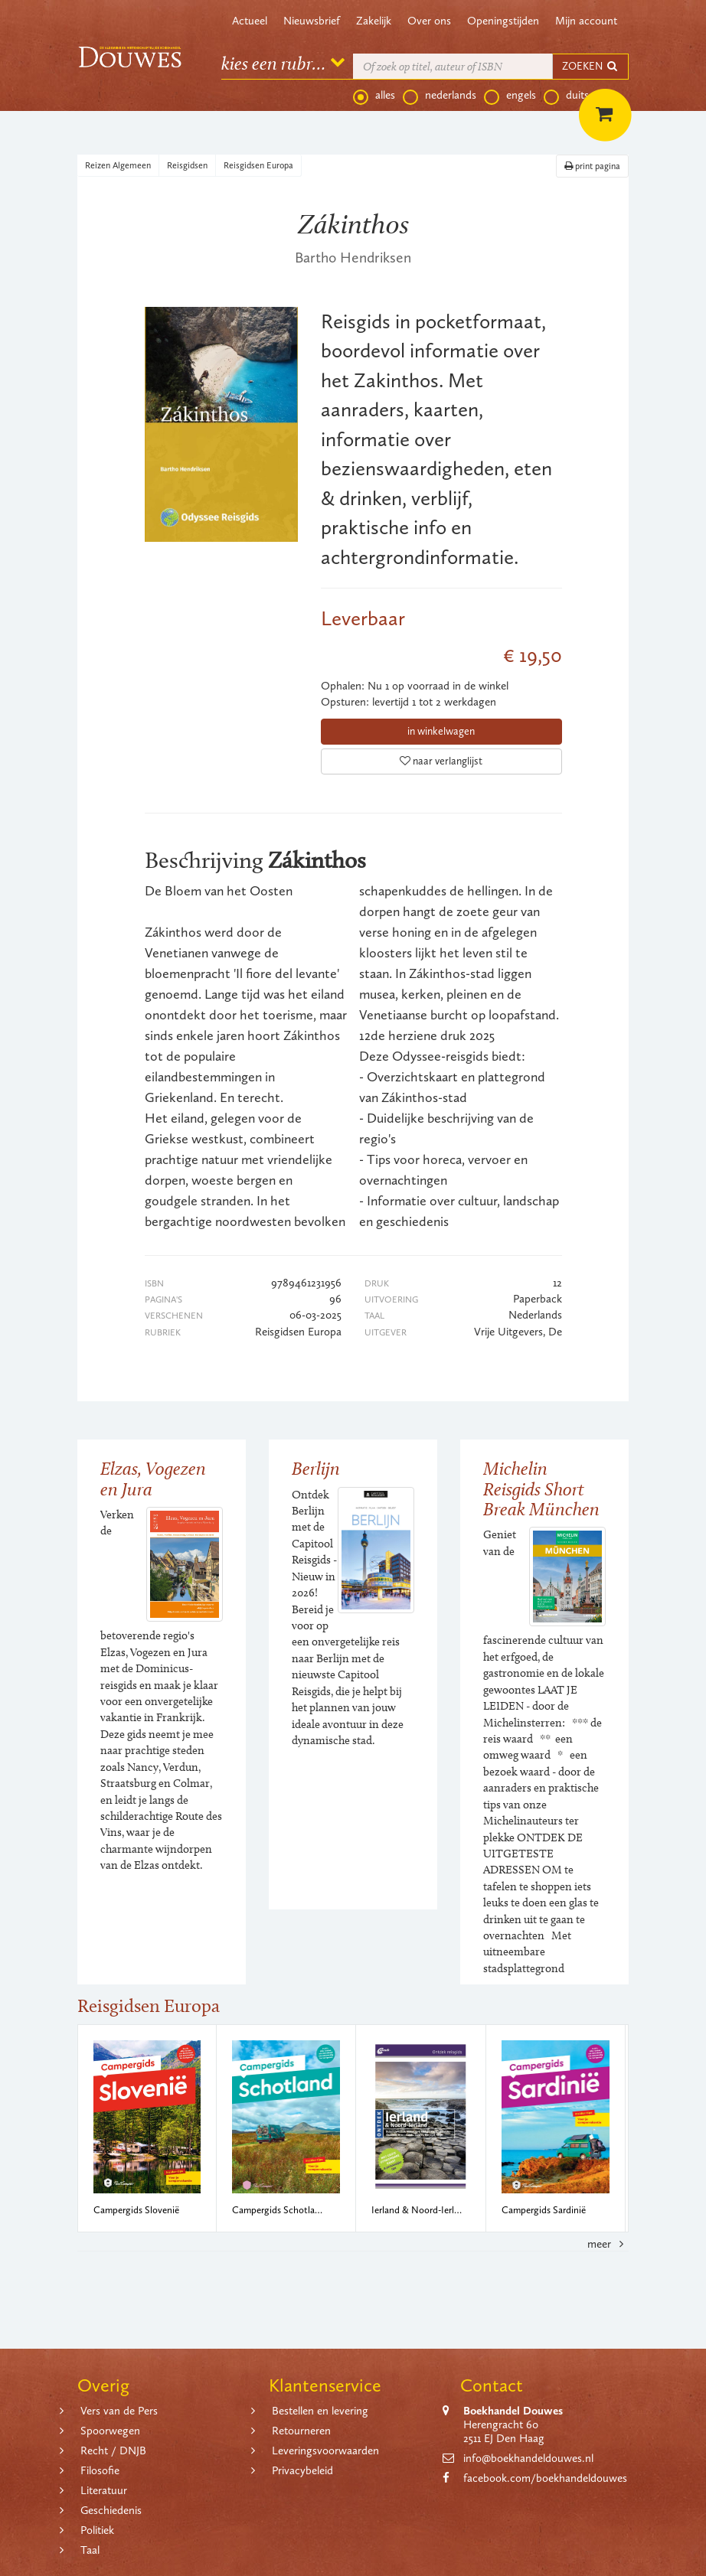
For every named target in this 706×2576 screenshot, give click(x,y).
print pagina (592, 166)
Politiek (97, 2530)
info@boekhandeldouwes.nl (528, 2458)
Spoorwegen (110, 2430)
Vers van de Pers (119, 2411)
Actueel (249, 21)
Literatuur (103, 2490)
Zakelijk (373, 21)
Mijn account (586, 21)
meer (608, 2244)
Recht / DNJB (113, 2450)
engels (510, 95)
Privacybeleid (302, 2470)
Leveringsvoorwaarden (325, 2450)
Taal (90, 2550)
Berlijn (316, 1468)
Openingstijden (503, 21)
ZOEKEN (590, 66)
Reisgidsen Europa (258, 165)
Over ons (429, 21)
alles (374, 95)
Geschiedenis (111, 2510)
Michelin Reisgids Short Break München (541, 1488)
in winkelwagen (441, 731)
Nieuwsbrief (311, 21)
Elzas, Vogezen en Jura (153, 1478)
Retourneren (301, 2430)
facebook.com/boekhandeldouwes (545, 2478)
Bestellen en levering (320, 2411)
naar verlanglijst (441, 761)
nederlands (439, 95)
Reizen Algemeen (118, 165)
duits (566, 95)
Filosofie (99, 2470)
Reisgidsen (187, 165)
